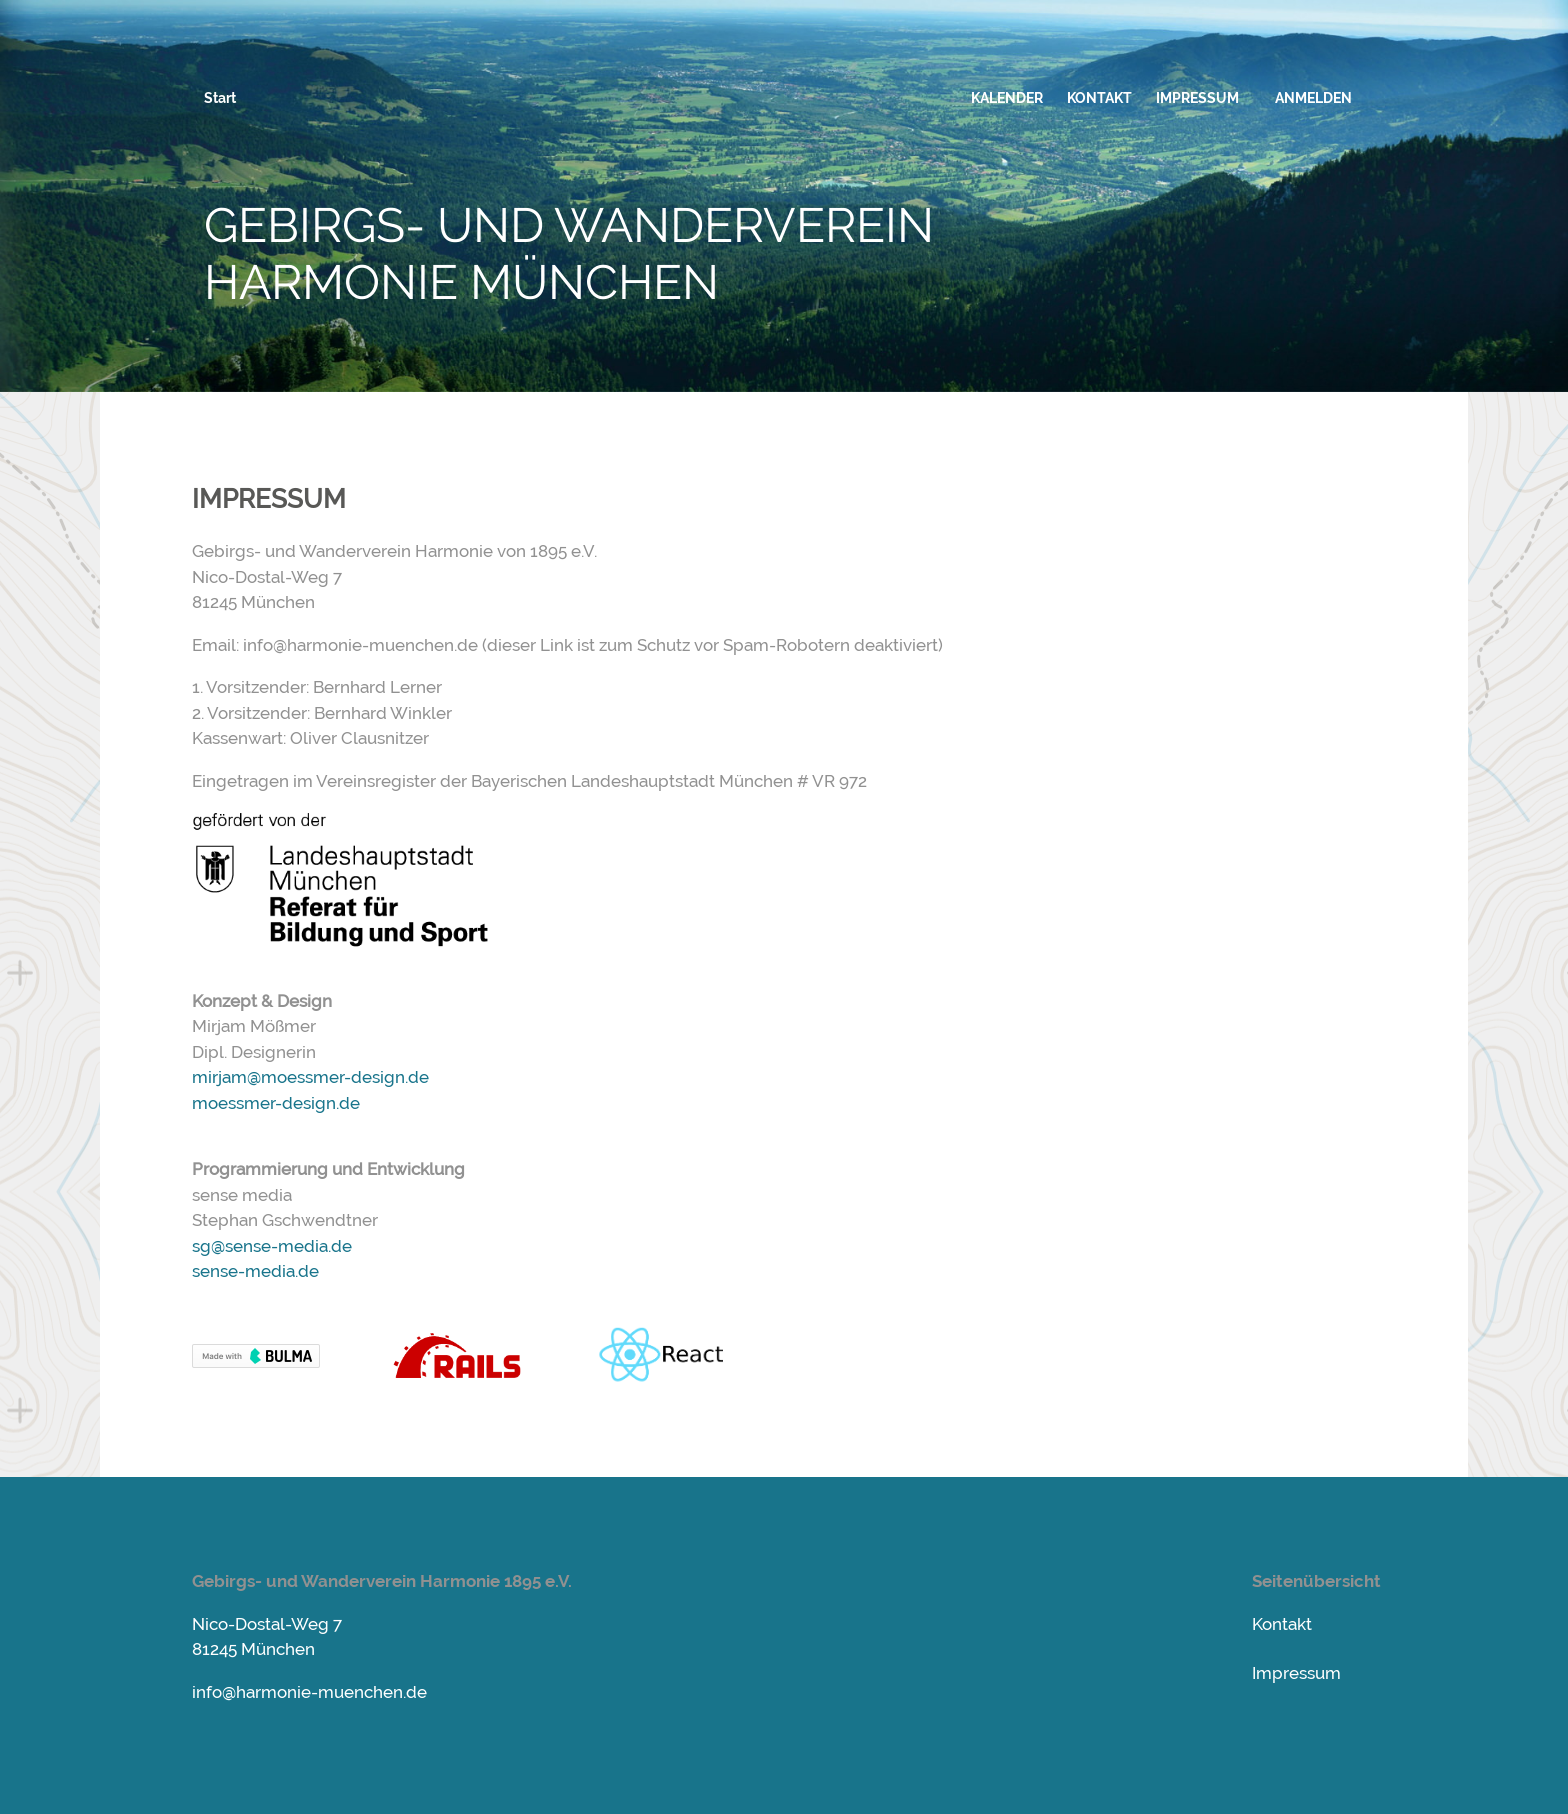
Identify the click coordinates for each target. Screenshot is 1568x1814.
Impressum (1296, 1673)
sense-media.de (255, 1271)
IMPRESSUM (1197, 98)
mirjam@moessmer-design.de (310, 1077)
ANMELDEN (1313, 98)
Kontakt (1282, 1624)
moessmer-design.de (276, 1103)
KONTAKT (1099, 98)
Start (220, 98)
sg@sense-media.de (272, 1246)
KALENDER (1007, 98)
